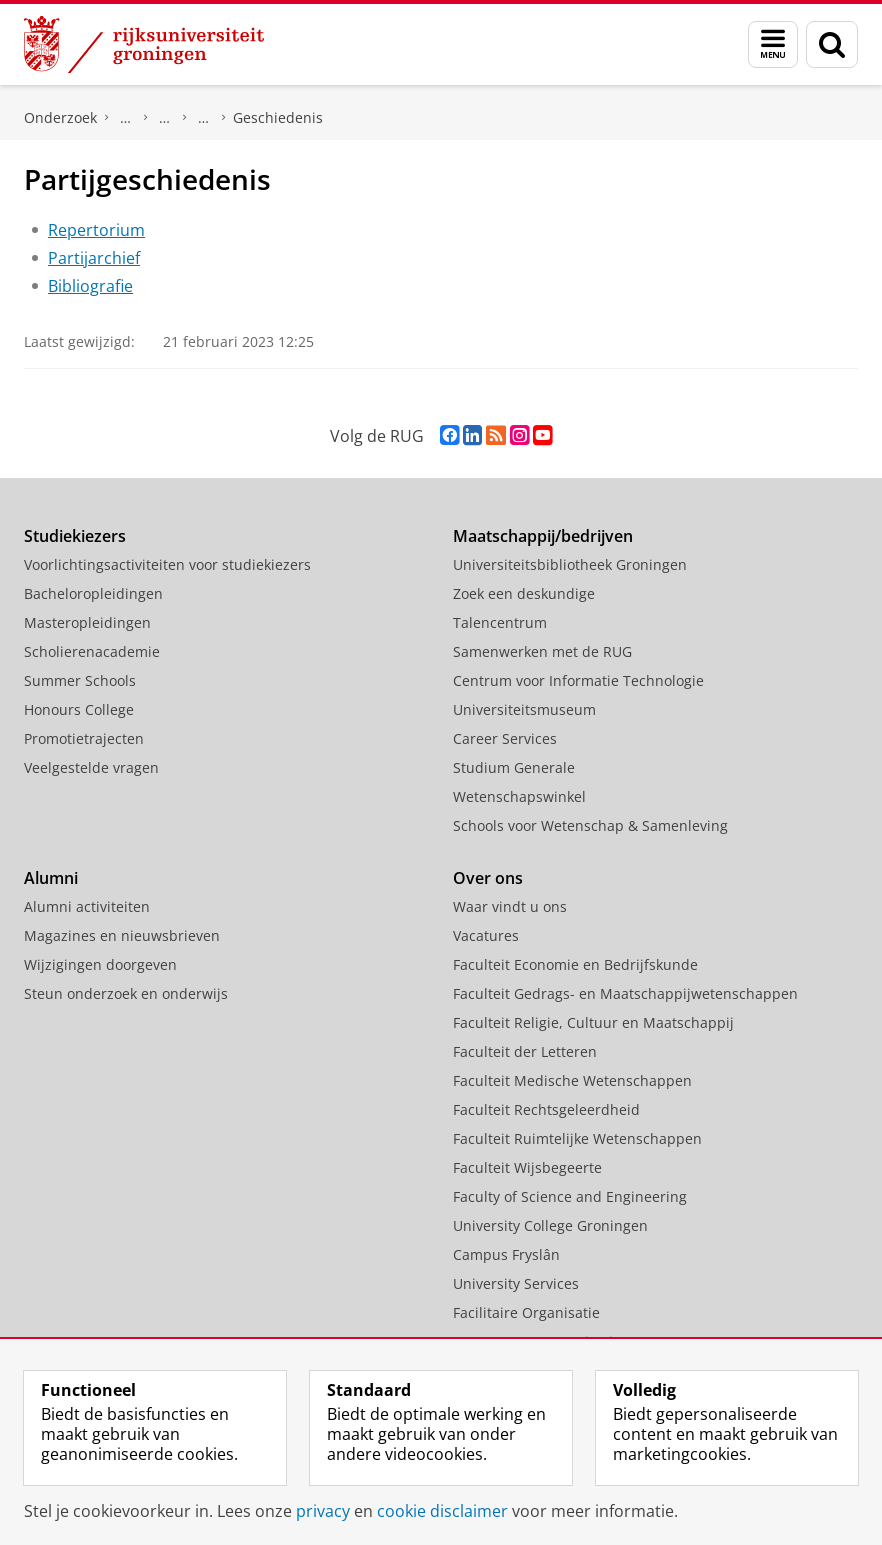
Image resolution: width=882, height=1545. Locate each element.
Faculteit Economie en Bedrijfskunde (575, 964)
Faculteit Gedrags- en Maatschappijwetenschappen (625, 993)
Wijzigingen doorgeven (100, 964)
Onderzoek (60, 117)
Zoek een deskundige (524, 593)
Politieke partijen (165, 118)
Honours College (79, 709)
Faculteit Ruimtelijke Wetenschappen (577, 1138)
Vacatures (486, 935)
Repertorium (96, 230)
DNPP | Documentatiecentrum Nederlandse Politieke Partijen (126, 118)
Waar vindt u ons (510, 906)
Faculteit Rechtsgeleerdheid (546, 1109)
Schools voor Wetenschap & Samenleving (590, 825)
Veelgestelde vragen (91, 767)
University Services (516, 1283)
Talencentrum (500, 622)
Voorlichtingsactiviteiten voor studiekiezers (167, 564)
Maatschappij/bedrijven (543, 536)
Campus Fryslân (506, 1254)
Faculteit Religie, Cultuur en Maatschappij (593, 1022)
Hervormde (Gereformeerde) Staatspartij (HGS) (204, 118)
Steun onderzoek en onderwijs (126, 993)
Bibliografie (90, 286)
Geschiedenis (278, 117)
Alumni (51, 878)
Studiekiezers (75, 536)
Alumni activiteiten (87, 906)
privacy (323, 1511)
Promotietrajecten (84, 738)
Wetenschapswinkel (519, 796)
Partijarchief (94, 258)
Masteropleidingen (87, 622)
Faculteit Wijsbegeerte (527, 1167)
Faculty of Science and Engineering (570, 1196)
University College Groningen (550, 1225)
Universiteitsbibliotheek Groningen (570, 564)
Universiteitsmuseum (524, 709)
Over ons (488, 878)
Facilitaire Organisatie (526, 1312)
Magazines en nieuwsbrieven (122, 935)
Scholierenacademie (92, 651)
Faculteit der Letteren (525, 1051)
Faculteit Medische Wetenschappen (572, 1080)
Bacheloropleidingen (93, 593)
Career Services (505, 738)
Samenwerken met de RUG (542, 651)
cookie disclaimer (442, 1511)
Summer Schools (80, 680)
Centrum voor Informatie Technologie (578, 680)
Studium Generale (514, 767)
